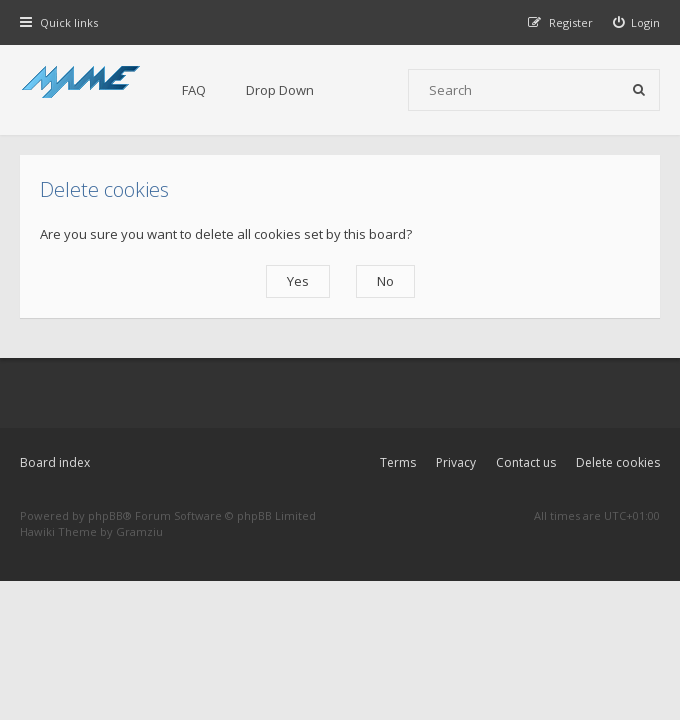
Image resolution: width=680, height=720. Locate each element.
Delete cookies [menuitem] (618, 462)
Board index (55, 462)
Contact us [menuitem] (526, 462)
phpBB (105, 515)
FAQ (194, 90)
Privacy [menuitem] (456, 462)
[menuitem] (637, 22)
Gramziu (139, 531)
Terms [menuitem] (398, 462)
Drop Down (280, 90)
